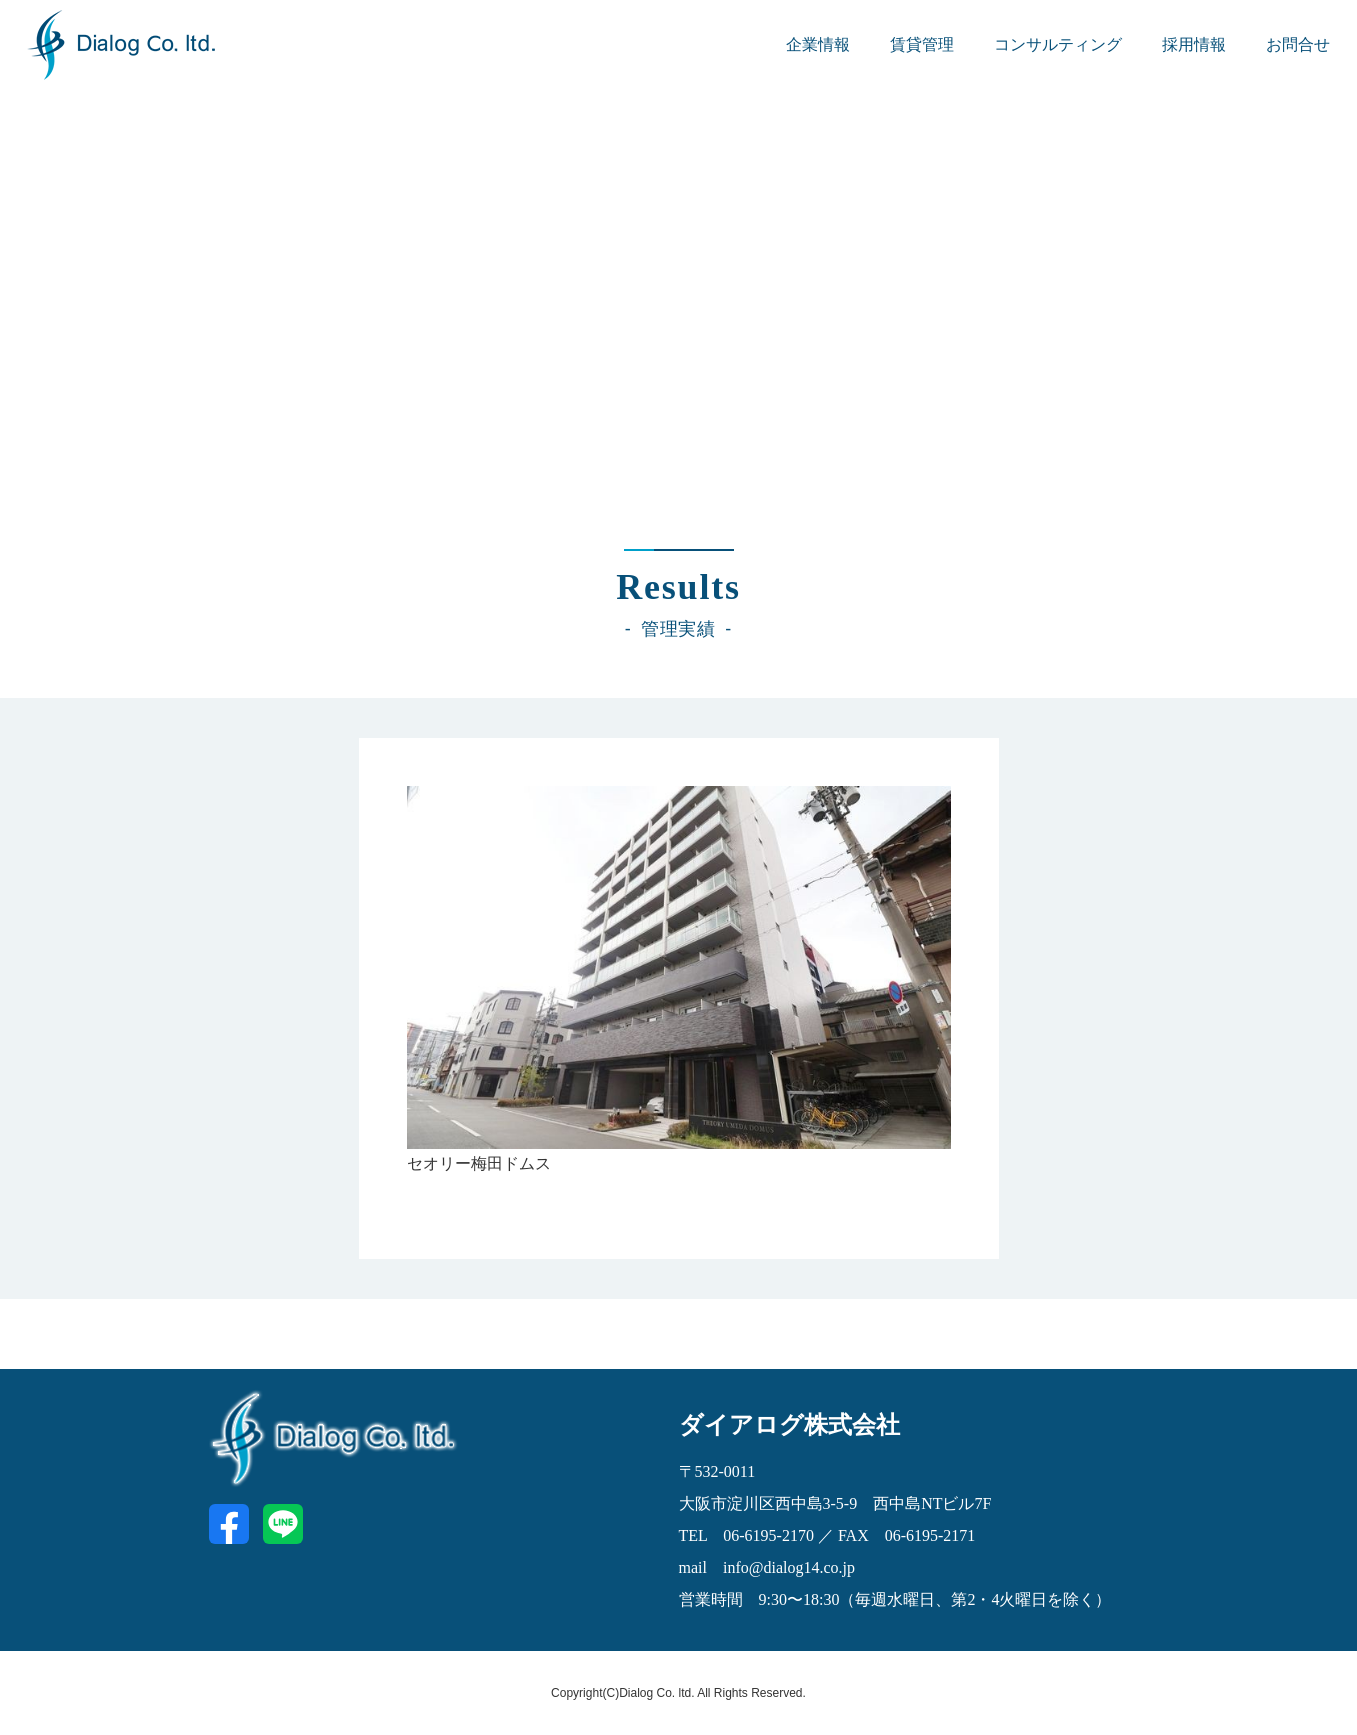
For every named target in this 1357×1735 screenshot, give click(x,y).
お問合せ (1298, 44)
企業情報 (818, 44)
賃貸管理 (922, 44)
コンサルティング (1058, 44)
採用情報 (1194, 44)
